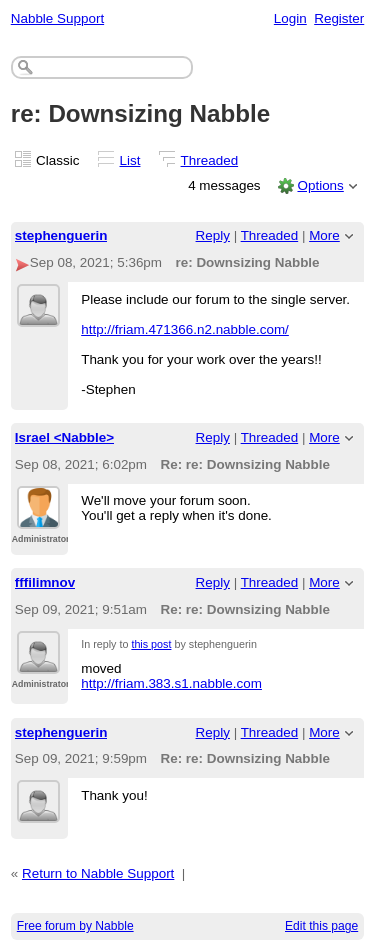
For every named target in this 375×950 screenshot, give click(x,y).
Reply (213, 235)
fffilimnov (45, 582)
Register (339, 18)
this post (151, 644)
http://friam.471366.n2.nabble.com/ (185, 329)
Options (320, 185)
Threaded (210, 160)
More (324, 235)
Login (290, 18)
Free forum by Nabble (75, 926)
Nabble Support (57, 18)
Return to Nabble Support (98, 873)
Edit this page (321, 926)
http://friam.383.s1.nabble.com (171, 683)
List (130, 160)
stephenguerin (61, 235)
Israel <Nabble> (64, 437)
